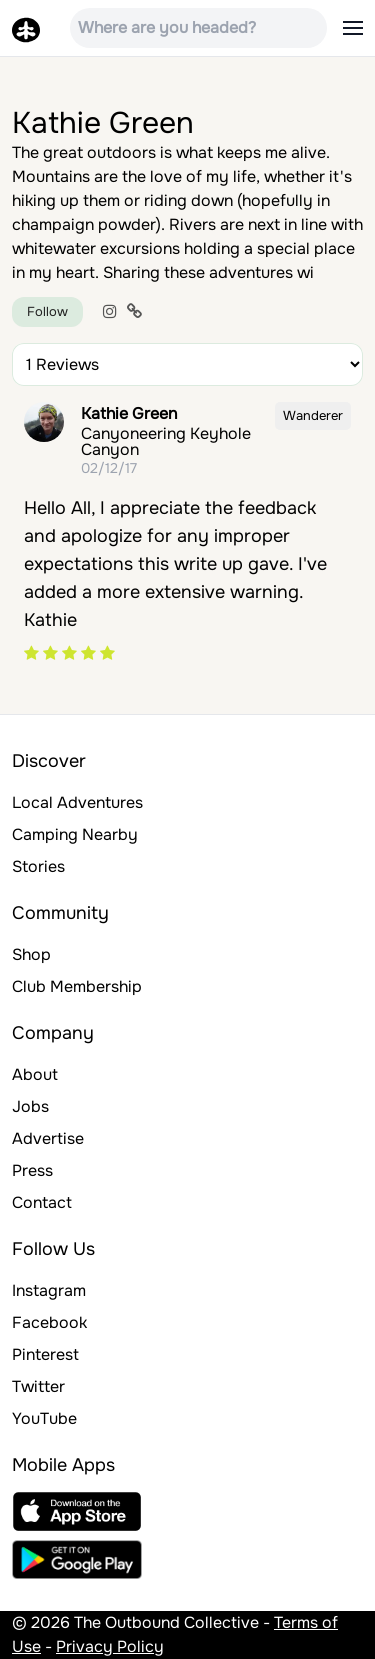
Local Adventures (77, 802)
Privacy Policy (110, 1646)
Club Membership (77, 986)
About (35, 1074)
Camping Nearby (75, 834)
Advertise (48, 1138)
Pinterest (45, 1354)
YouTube (44, 1418)
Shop (31, 954)
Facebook (49, 1322)
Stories (38, 866)
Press (32, 1170)
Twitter (38, 1386)
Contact (42, 1202)
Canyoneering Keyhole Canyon (166, 441)
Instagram (49, 1290)
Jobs (30, 1106)
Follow (47, 311)
